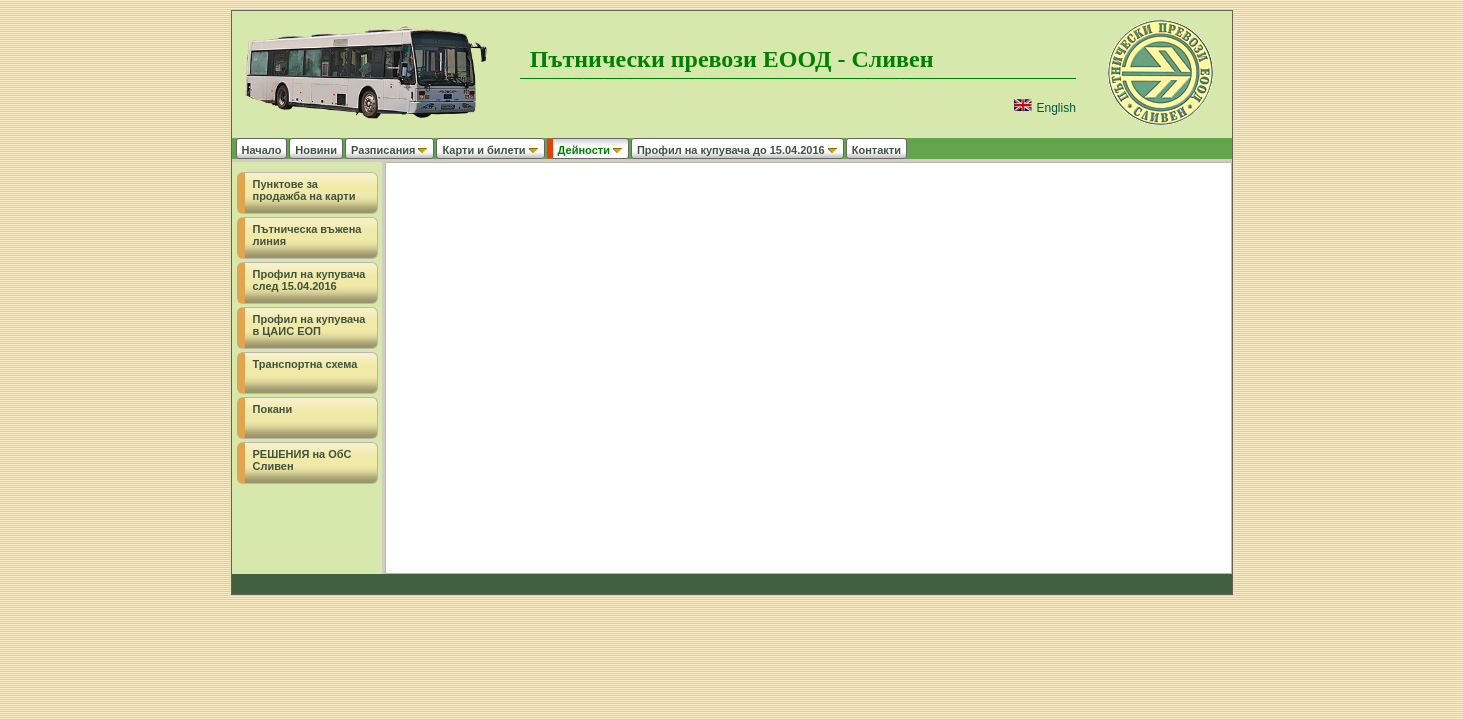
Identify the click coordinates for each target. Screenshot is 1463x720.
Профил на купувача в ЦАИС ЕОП (309, 325)
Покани (273, 409)
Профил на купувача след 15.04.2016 (309, 280)
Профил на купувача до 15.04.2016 (737, 150)
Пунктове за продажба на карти (304, 190)
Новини (316, 150)
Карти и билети (490, 150)
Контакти (876, 150)
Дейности (590, 150)
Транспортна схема (305, 364)
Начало (262, 150)
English (1044, 108)
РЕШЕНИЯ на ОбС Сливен (302, 460)
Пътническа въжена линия (307, 235)
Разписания (390, 150)
